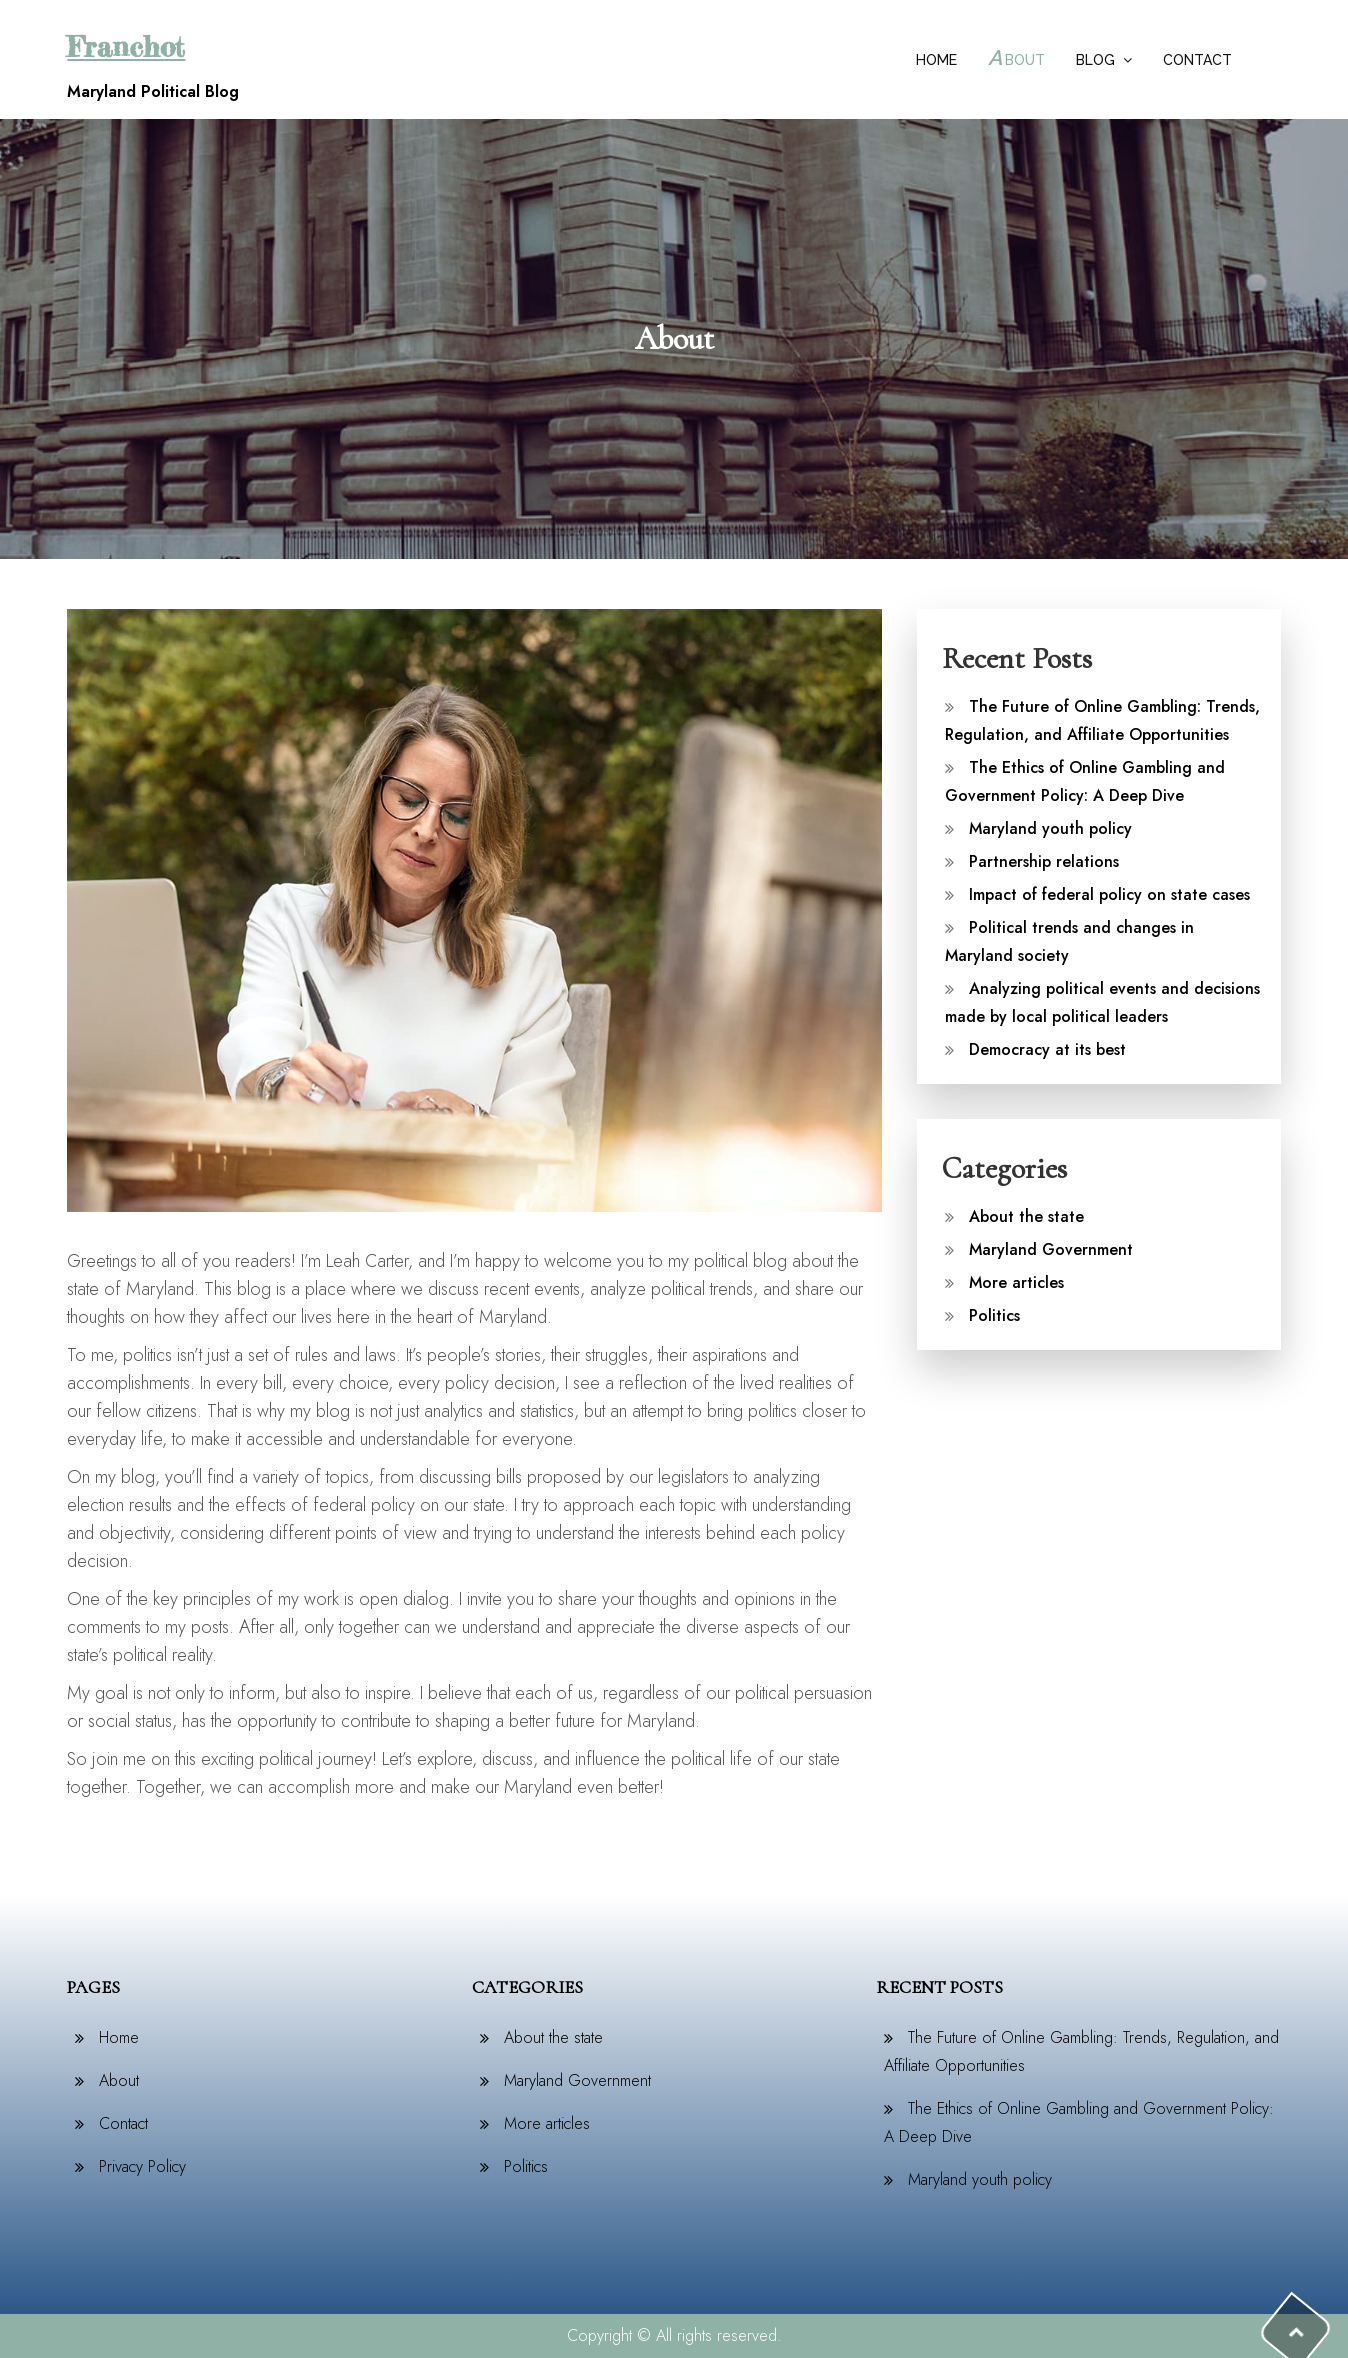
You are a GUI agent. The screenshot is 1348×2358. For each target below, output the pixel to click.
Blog (1095, 60)
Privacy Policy (142, 2166)
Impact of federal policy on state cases (1109, 894)
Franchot (126, 47)
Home (936, 60)
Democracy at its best (1047, 1049)
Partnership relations (1044, 861)
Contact (1197, 60)
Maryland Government (1051, 1249)
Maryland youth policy (1050, 828)
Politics (994, 1315)
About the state (1026, 1216)
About (1016, 57)
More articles (1016, 1282)
